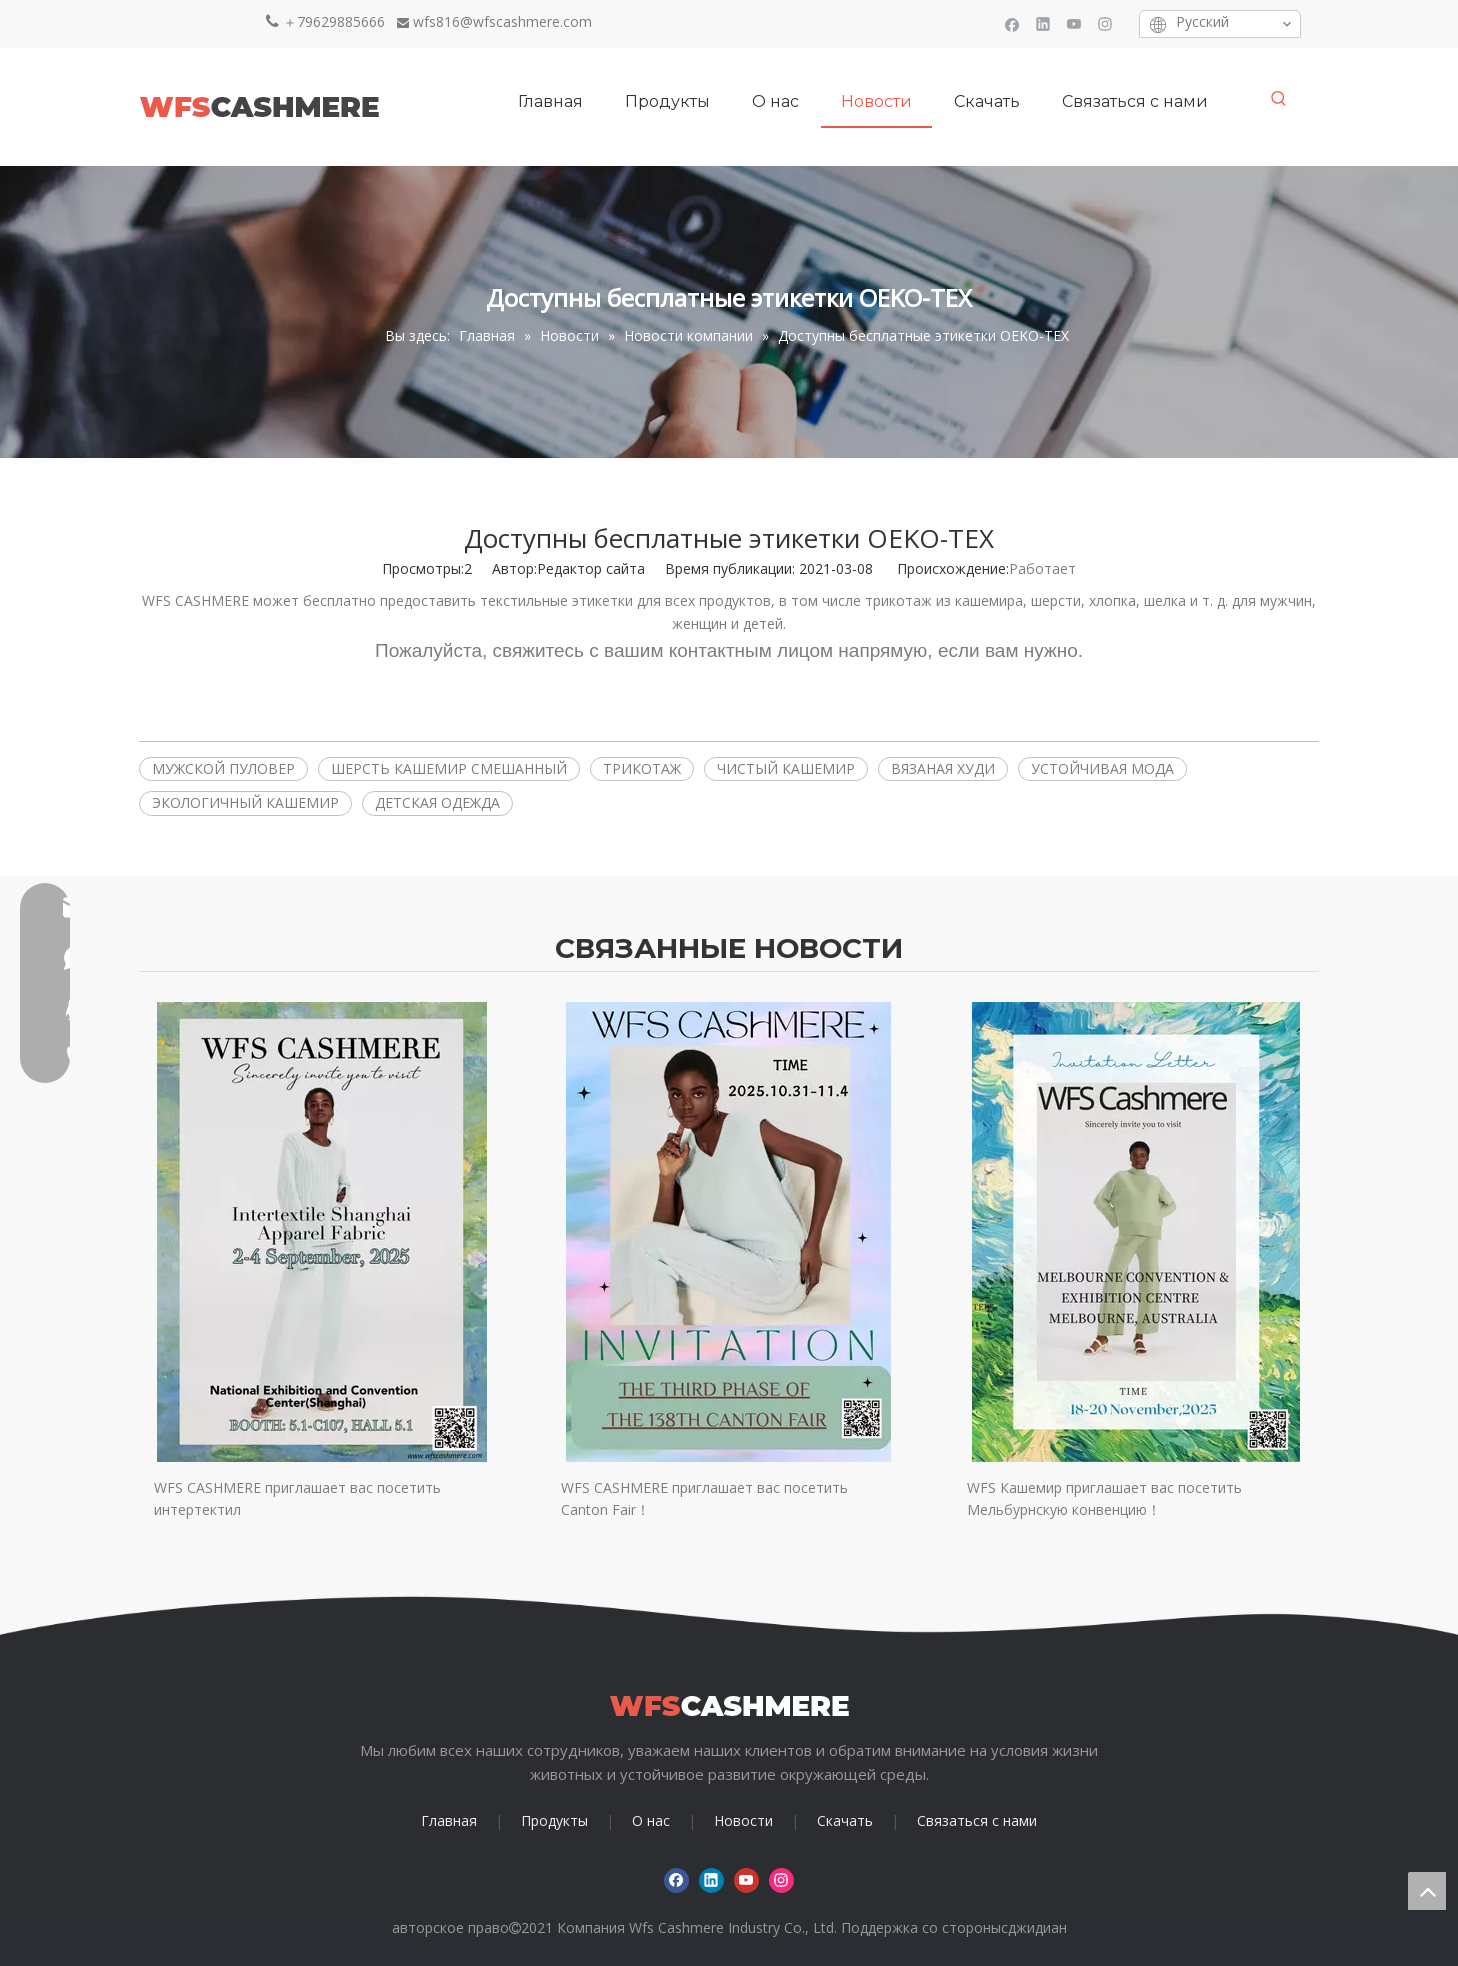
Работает (1042, 568)
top (1427, 1891)
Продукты (554, 1820)
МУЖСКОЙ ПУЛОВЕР (223, 768)
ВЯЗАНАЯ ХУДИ (943, 768)
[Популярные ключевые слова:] (1279, 99)
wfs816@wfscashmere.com (502, 21)
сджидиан (1034, 1927)
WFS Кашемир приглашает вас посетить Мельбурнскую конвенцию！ (1104, 1498)
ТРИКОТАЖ (642, 768)
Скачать (845, 1820)
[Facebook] (1012, 23)
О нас (651, 1820)
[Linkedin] (1043, 23)
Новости (743, 1820)
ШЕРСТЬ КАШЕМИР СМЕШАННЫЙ (449, 768)
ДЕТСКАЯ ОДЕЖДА (437, 802)
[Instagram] (1105, 23)
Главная (449, 1820)
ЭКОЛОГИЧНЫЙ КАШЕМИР (245, 802)
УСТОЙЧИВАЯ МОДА (1102, 768)
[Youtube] (1074, 23)
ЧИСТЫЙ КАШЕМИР (786, 768)
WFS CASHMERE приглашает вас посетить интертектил (297, 1498)
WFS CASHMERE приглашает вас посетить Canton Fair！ (704, 1498)
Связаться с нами (977, 1820)
